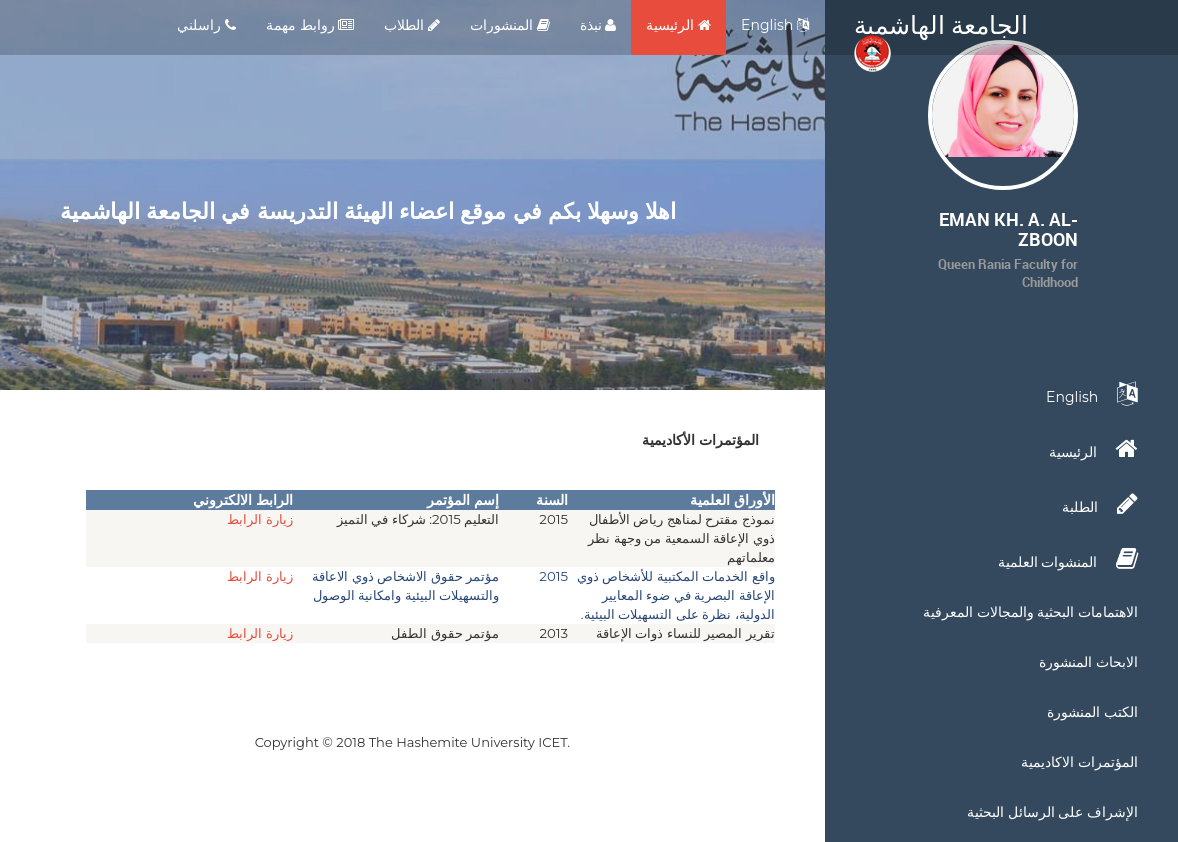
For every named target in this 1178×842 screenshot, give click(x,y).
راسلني (206, 25)
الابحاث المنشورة (1088, 662)
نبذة (598, 25)
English (775, 25)
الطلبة (1100, 504)
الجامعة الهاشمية (941, 30)
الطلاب (412, 25)
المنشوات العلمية (1068, 559)
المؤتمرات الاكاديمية (1079, 762)
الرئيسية (678, 25)
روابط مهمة (310, 25)
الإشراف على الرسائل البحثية (1052, 812)
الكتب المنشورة (1092, 712)
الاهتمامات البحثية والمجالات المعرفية (1030, 612)
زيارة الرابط (260, 519)
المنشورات (510, 25)
